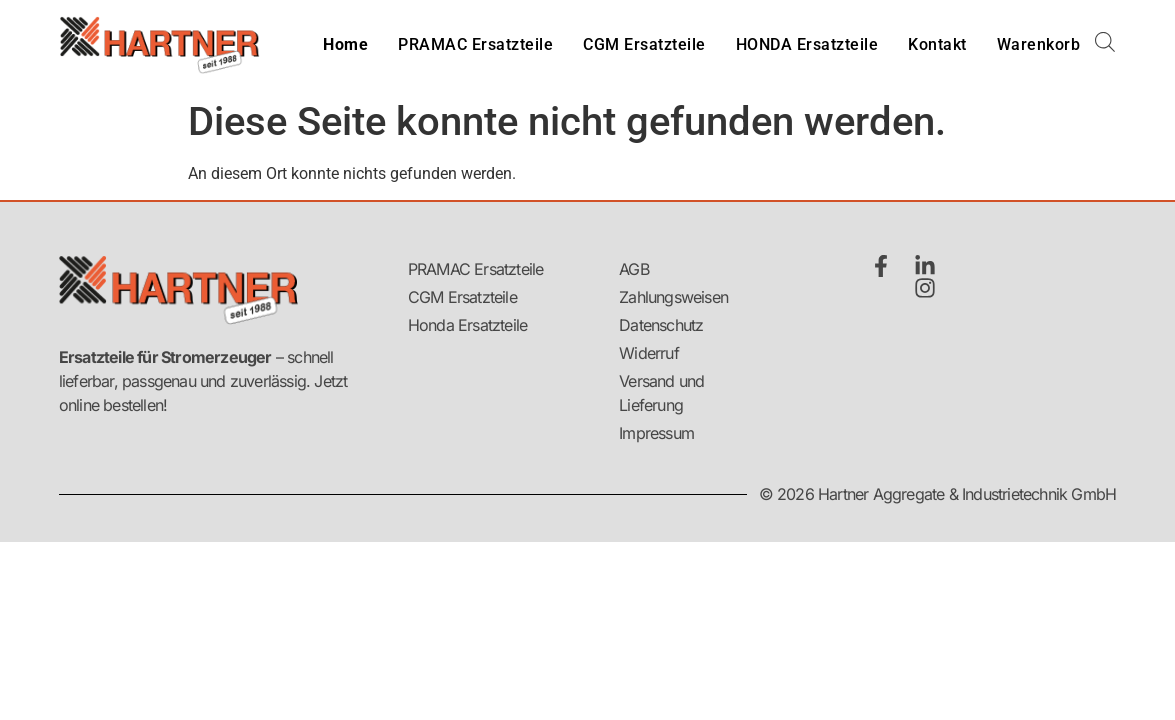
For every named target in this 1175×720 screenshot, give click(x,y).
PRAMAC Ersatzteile (475, 44)
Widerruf (649, 353)
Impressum (656, 433)
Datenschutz (661, 325)
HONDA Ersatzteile (807, 44)
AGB (634, 269)
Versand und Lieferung (661, 393)
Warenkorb (1039, 44)
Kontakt (937, 44)
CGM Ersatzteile (644, 44)
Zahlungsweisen (672, 297)
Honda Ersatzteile (467, 325)
